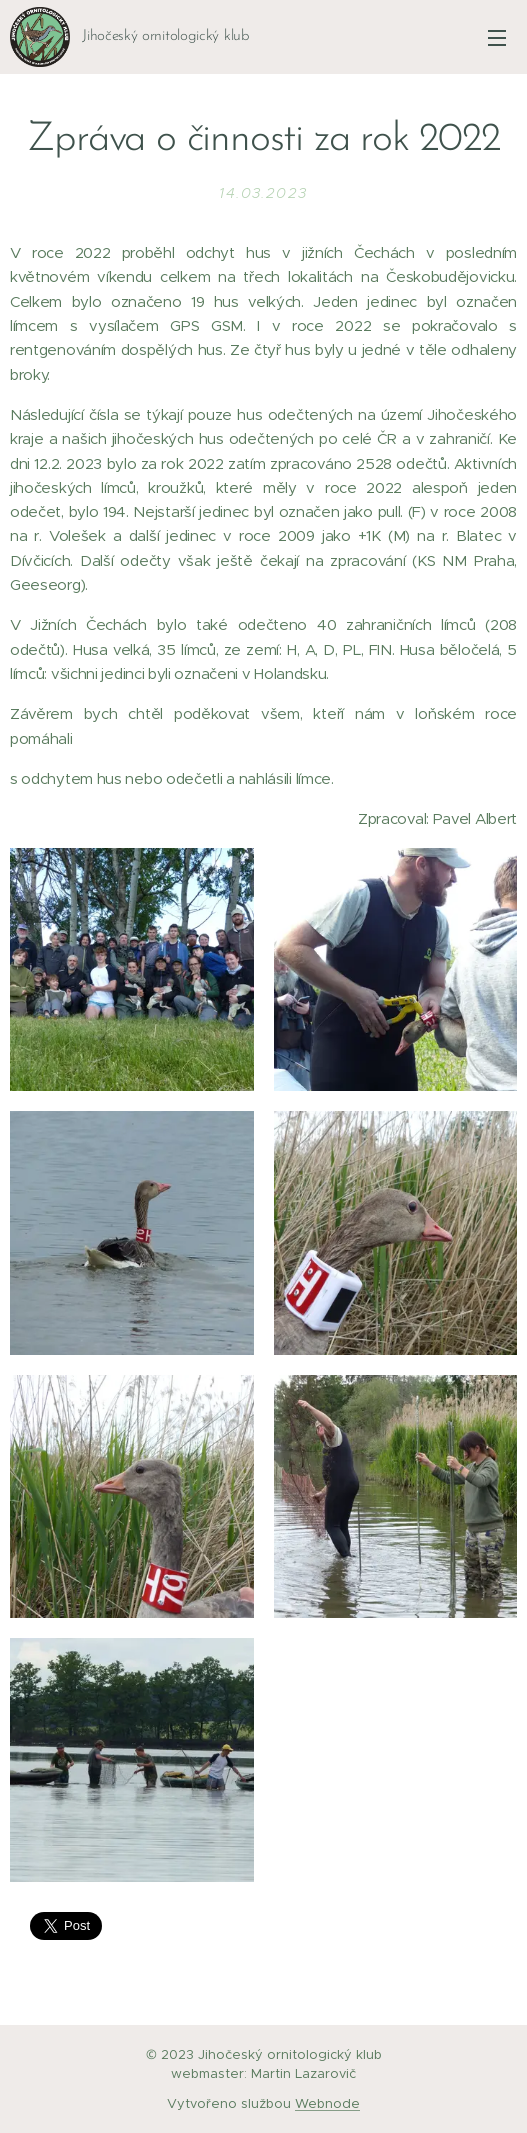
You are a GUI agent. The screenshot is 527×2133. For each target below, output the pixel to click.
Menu (497, 38)
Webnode (327, 2103)
